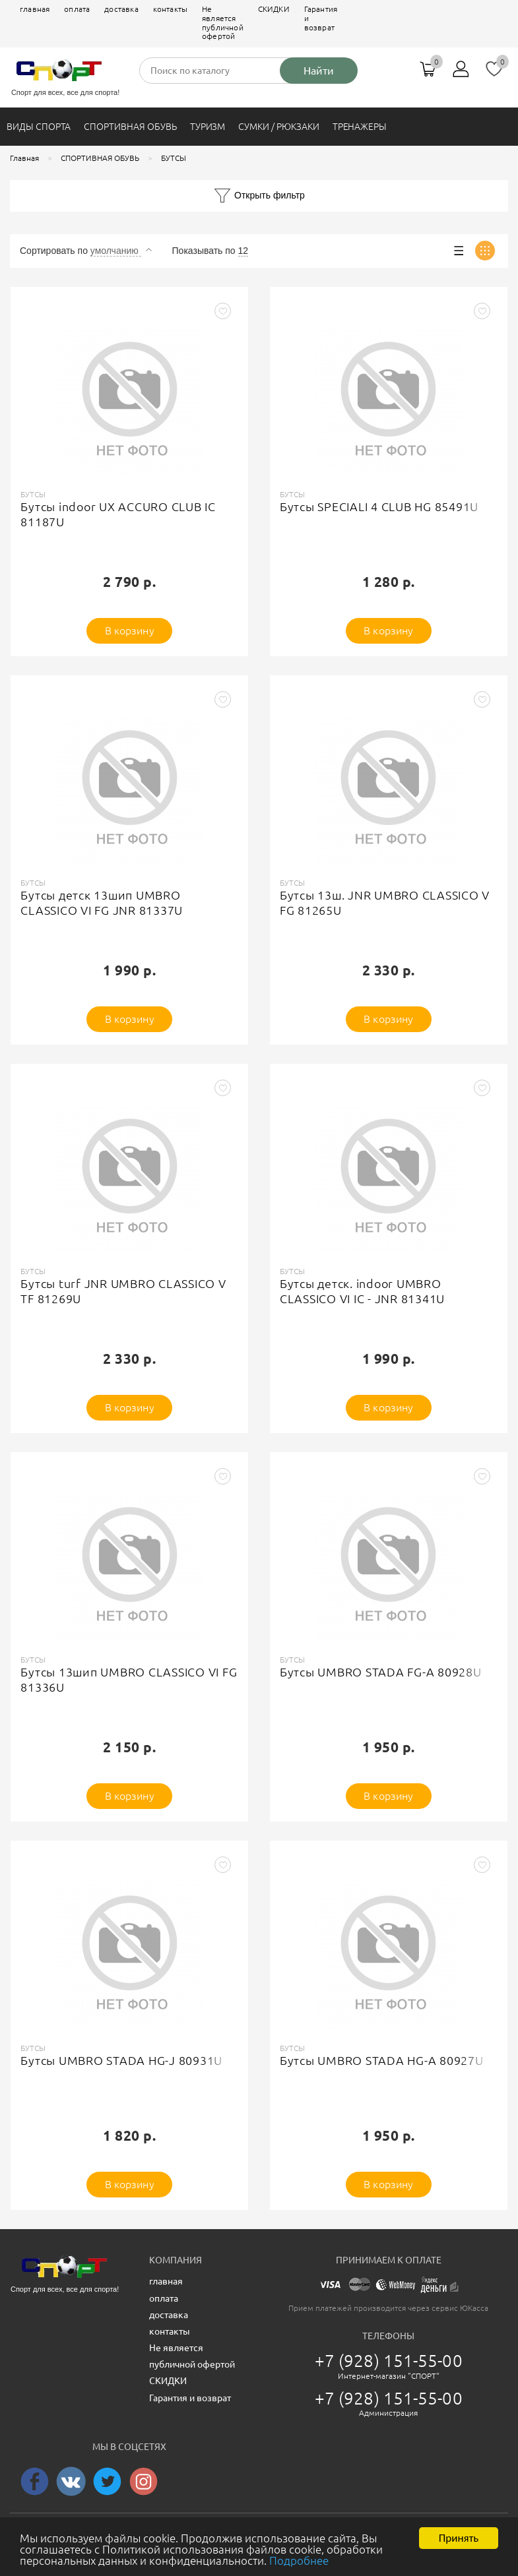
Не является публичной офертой (222, 22)
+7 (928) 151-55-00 (389, 2360)
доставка (121, 9)
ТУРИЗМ (208, 126)
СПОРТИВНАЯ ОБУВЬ (130, 126)
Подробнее (299, 2562)
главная (34, 9)
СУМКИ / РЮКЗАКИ (278, 126)
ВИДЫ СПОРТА (39, 126)
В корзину (129, 630)
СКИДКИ (274, 9)
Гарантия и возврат (320, 18)
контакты (170, 9)
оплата (77, 9)
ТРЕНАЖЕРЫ (360, 126)
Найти (319, 71)
